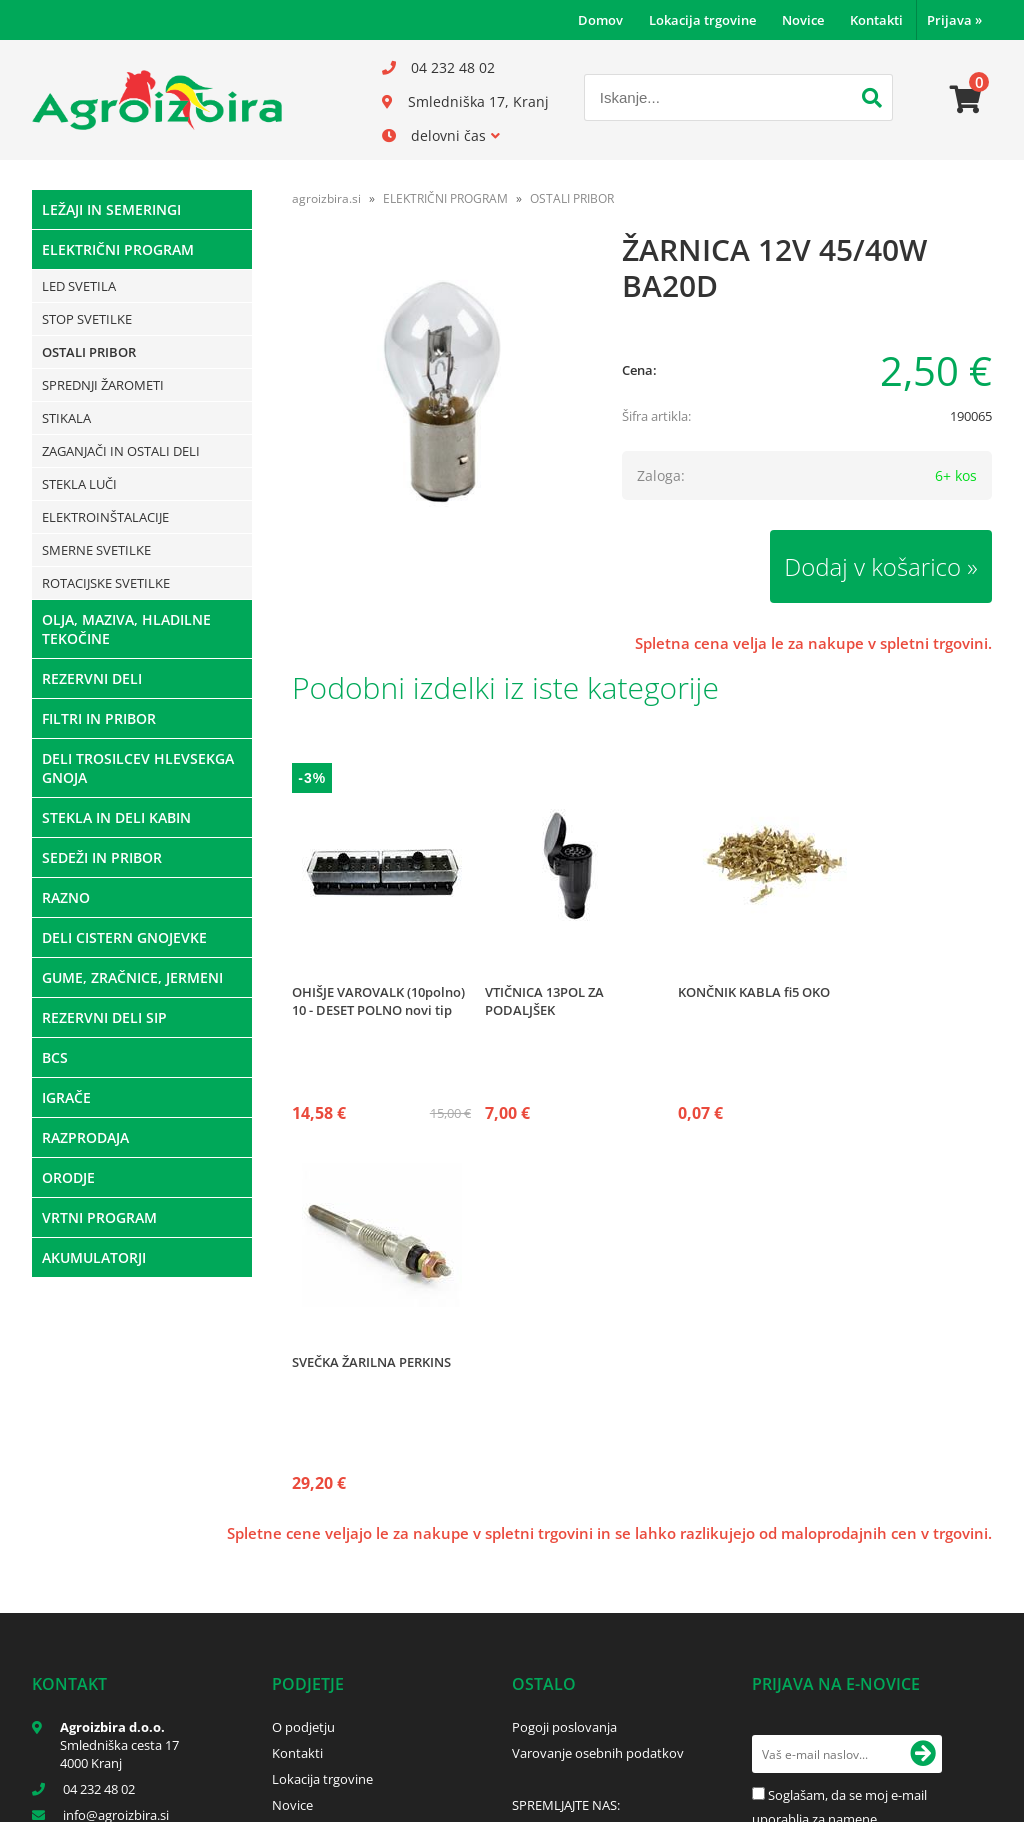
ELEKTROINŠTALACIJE (105, 517)
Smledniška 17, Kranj (478, 101)
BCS (55, 1057)
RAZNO (66, 897)
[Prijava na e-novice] (923, 1754)
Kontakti (876, 20)
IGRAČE (66, 1097)
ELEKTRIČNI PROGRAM (118, 249)
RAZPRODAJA (85, 1137)
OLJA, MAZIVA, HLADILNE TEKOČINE (126, 629)
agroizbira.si (326, 198)
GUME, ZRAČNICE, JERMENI (132, 977)
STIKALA (66, 418)
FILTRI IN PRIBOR (99, 718)
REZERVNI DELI (92, 678)
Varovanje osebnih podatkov (598, 1753)
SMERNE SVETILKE (96, 550)
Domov (600, 20)
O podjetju (303, 1727)
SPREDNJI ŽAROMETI (103, 385)
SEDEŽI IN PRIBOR (102, 857)
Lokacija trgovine (702, 20)
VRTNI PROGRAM (99, 1217)
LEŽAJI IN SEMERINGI (111, 209)
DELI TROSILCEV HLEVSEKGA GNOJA (138, 768)
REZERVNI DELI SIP (104, 1017)
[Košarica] (966, 100)
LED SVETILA (79, 286)
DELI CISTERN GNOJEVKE (124, 937)
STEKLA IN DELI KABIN (116, 817)
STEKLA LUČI (79, 484)
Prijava (954, 20)
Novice (803, 20)
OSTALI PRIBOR (89, 352)
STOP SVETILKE (87, 319)
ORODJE (68, 1177)
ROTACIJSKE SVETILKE (106, 583)
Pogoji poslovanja (564, 1727)
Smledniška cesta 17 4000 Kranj (119, 1754)
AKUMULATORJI (94, 1257)
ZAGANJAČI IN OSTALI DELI (121, 451)
